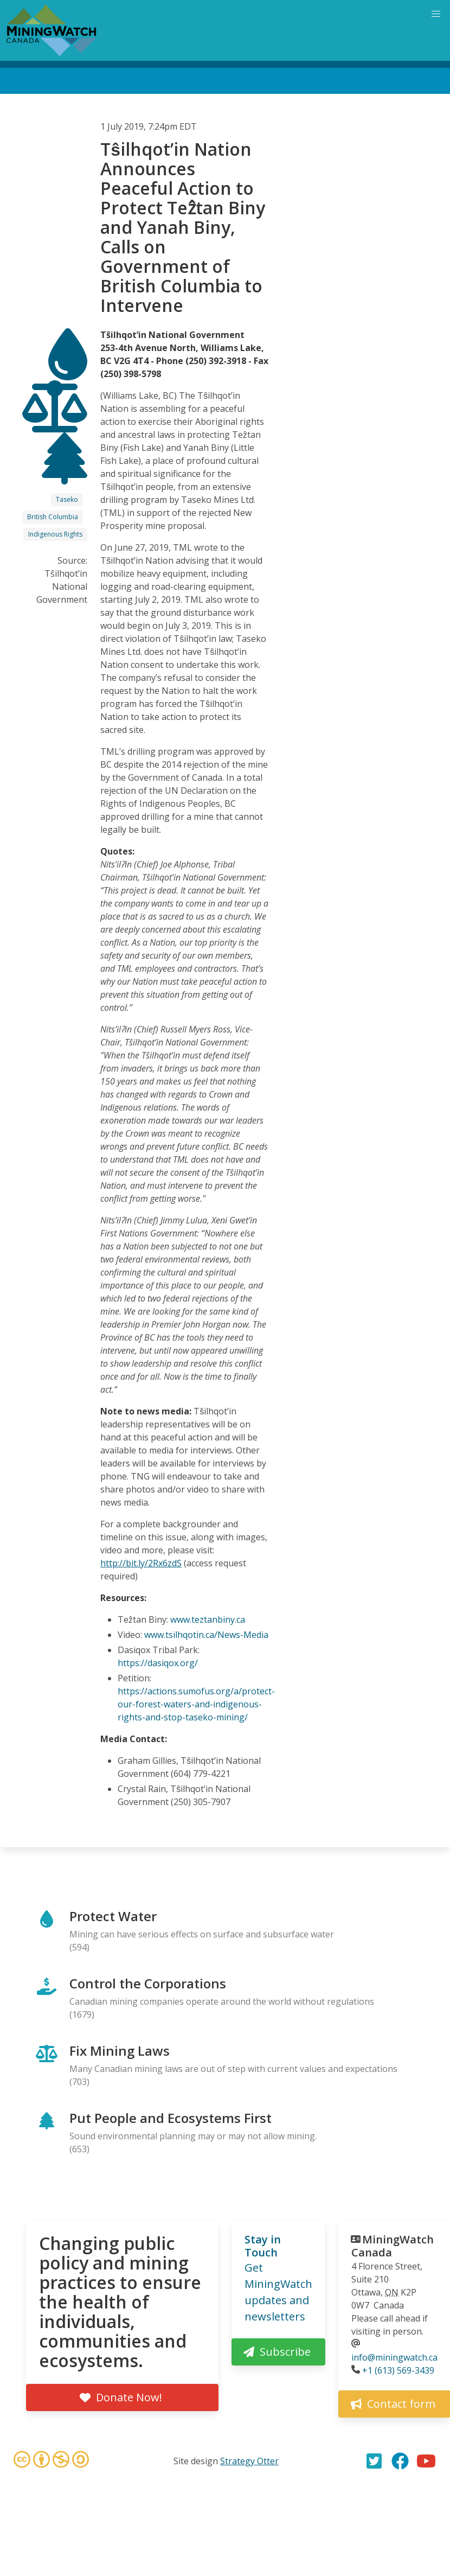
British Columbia (52, 516)
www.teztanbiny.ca (207, 1619)
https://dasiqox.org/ (158, 1663)
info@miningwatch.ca (394, 2357)
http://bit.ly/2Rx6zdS (141, 1563)
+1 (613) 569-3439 (398, 2370)
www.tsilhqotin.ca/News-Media (206, 1635)
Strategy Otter (249, 2461)
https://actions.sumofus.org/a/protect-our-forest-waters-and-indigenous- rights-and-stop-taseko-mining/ (196, 1704)
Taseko (67, 499)
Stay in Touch (263, 2246)
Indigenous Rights (55, 534)
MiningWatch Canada (392, 2246)
